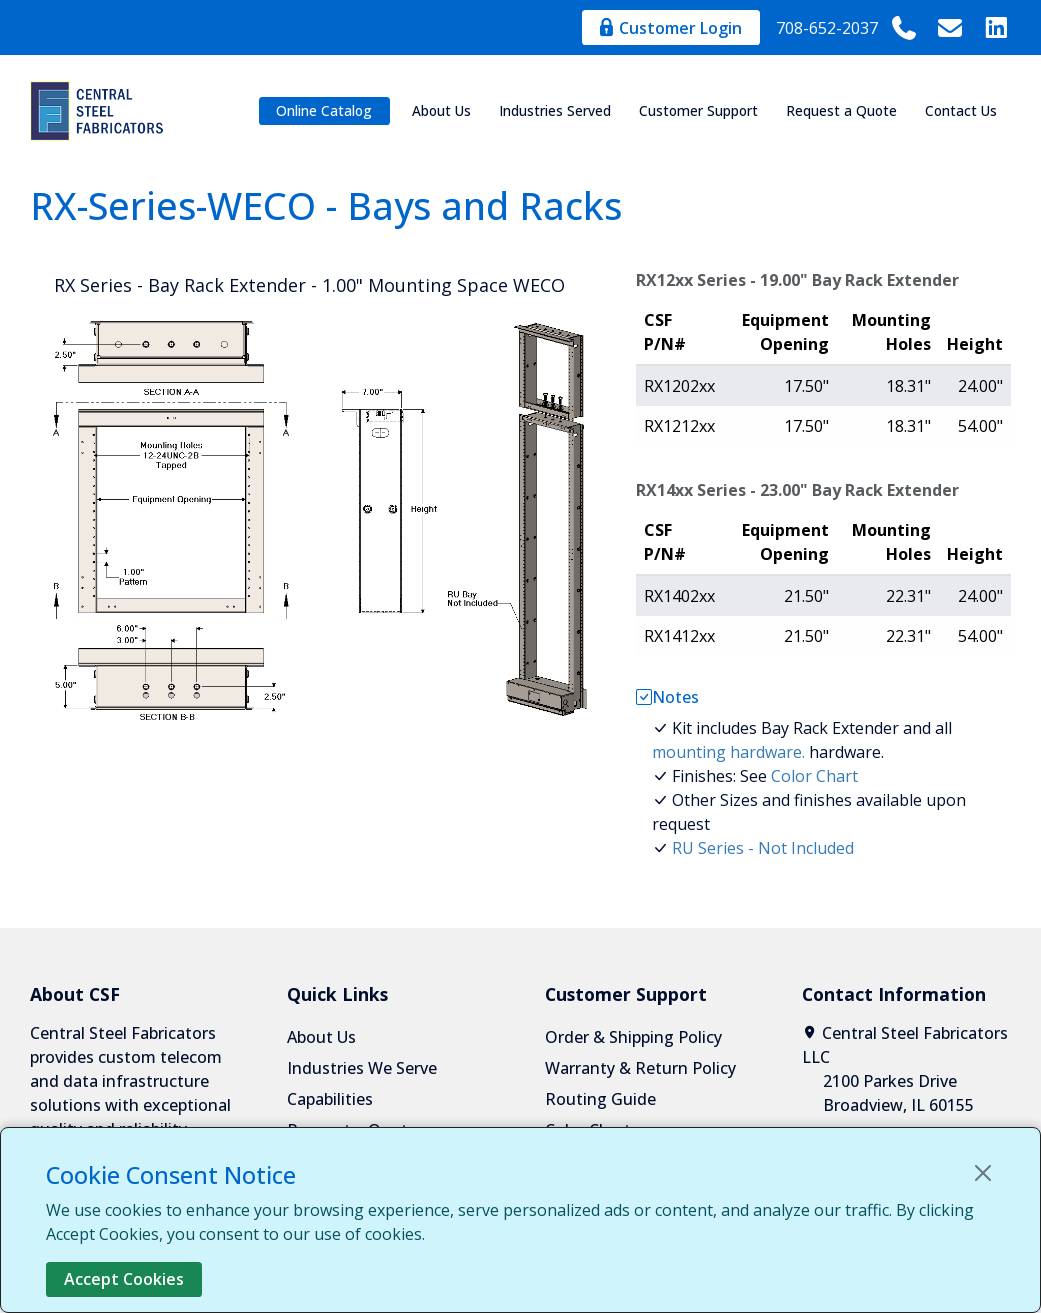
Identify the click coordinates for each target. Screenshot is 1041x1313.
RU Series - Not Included (763, 848)
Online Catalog (324, 110)
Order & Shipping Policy (633, 1037)
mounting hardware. (728, 752)
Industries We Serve (362, 1068)
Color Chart (814, 776)
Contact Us (961, 110)
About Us (441, 110)
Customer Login (671, 28)
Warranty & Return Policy (640, 1068)
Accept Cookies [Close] (124, 1279)
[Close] (983, 1173)
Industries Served (555, 110)
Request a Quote (841, 110)
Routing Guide (600, 1099)
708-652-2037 (847, 28)
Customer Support (698, 110)
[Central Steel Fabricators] (100, 111)
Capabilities (330, 1099)
